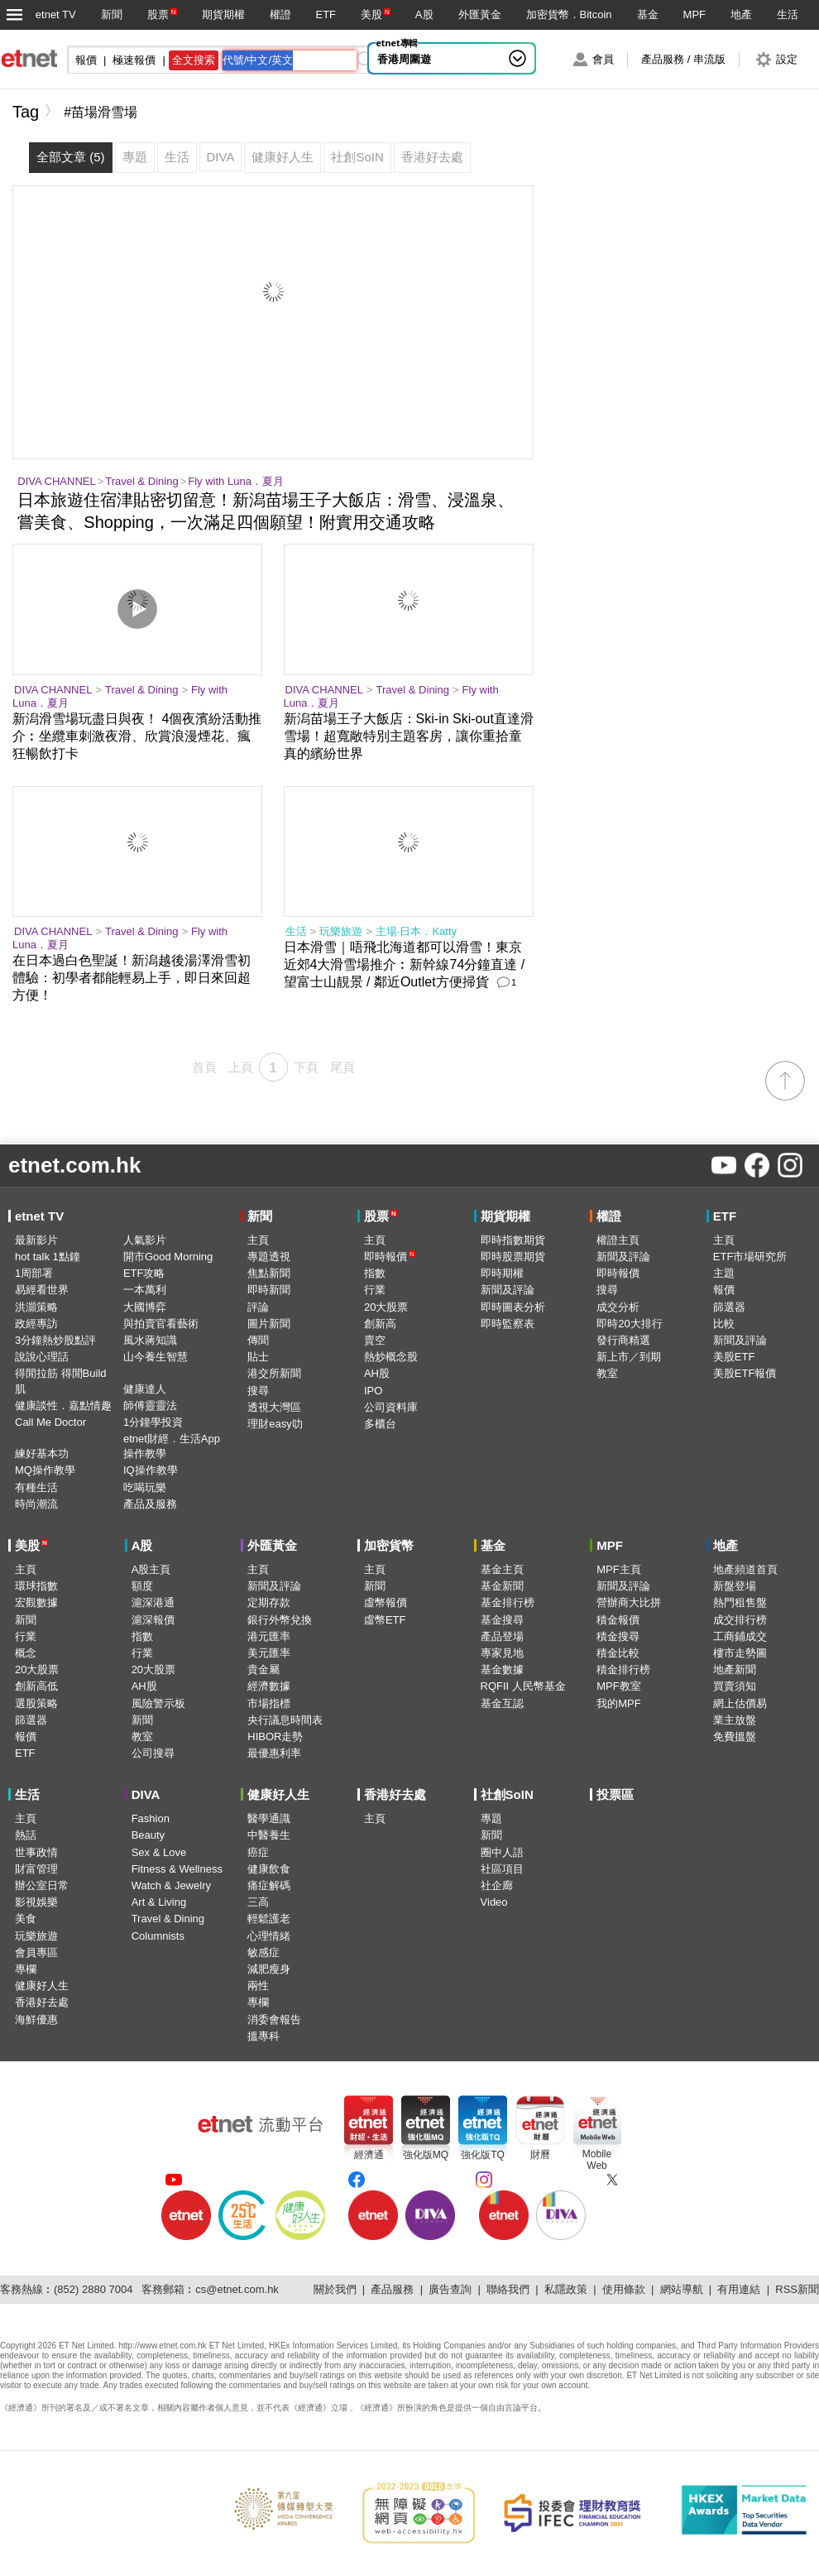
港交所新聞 (274, 1373)
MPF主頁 (618, 1569)
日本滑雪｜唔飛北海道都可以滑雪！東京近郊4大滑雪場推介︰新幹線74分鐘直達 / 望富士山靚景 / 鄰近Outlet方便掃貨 (404, 964)
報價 (724, 1289)
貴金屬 (263, 1669)
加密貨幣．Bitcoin (569, 14)
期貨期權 (223, 14)
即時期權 (502, 1273)
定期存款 (268, 1602)
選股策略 (36, 1703)
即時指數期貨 (513, 1240)
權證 (280, 14)
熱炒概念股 (391, 1356)
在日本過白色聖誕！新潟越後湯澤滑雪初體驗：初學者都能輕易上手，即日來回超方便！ (131, 977)
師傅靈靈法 (150, 1405)
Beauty (148, 1835)
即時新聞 (268, 1289)
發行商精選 (623, 1340)
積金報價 (617, 1620)
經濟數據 (268, 1686)
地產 (741, 14)
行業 (375, 1289)
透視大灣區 (274, 1407)
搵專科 (263, 2036)
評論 (258, 1307)
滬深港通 (153, 1602)
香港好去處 (42, 2002)
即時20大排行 (629, 1323)
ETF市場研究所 (750, 1256)
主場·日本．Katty (416, 931)
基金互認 (502, 1703)
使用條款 (623, 2289)
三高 (258, 1902)
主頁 (258, 1240)
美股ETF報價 (745, 1373)
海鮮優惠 (36, 2019)
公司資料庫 (391, 1407)
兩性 (258, 1985)
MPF (694, 14)
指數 (375, 1273)
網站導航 (681, 2289)
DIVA (146, 1794)
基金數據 (502, 1669)
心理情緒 (268, 1936)
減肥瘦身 (268, 1969)
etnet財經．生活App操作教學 (171, 1446)
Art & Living (159, 1902)
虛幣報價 (385, 1602)
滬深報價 (153, 1620)
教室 (607, 1373)
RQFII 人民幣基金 (523, 1686)
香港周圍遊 (404, 59)
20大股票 (386, 1307)
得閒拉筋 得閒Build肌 (61, 1380)
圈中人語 (502, 1852)
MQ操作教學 (45, 1470)
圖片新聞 (268, 1323)
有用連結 (738, 2289)
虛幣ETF (385, 1620)
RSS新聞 (797, 2289)
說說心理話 (42, 1356)
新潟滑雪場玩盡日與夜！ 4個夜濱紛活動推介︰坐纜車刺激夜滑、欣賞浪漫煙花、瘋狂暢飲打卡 (136, 736)
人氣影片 (144, 1240)
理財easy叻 (274, 1424)
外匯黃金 (479, 14)
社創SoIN (507, 1794)
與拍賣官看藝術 (161, 1323)
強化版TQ (483, 2155)
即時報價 (389, 1256)
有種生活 (36, 1487)
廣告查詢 (450, 2289)
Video (494, 1902)
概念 (25, 1653)
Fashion (151, 1818)
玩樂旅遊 (340, 931)
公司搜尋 (153, 1753)
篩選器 (729, 1307)
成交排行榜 (740, 1620)
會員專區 (36, 1952)
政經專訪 (36, 1323)
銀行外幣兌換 (279, 1620)
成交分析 (617, 1307)
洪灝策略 (36, 1307)
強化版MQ (425, 2155)
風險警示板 (158, 1703)
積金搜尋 (617, 1636)
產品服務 (392, 2289)
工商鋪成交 (740, 1636)
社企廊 (497, 1885)
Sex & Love (159, 1852)
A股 (424, 14)
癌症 (258, 1852)
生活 (787, 14)
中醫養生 (268, 1835)
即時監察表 (507, 1323)
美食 (25, 1918)
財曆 (540, 2155)
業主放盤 (734, 1720)
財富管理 (36, 1869)
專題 (491, 1818)
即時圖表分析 (513, 1307)
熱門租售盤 (740, 1602)
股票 (158, 14)
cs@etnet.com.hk (237, 2289)
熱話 (25, 1835)
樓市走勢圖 (740, 1653)
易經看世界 (42, 1289)
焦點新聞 (268, 1273)
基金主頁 (502, 1569)
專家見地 (502, 1653)
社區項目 (502, 1869)
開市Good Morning (168, 1256)
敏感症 (263, 1952)
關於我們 (335, 2289)
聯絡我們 (507, 2289)
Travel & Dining (141, 481)
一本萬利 (144, 1289)
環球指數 (36, 1586)
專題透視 (268, 1256)
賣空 (375, 1340)
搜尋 (258, 1390)
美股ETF (734, 1356)
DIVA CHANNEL (56, 481)
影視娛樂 (36, 1902)
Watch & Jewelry (171, 1885)
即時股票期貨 (513, 1256)
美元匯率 (268, 1653)
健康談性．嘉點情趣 (63, 1405)
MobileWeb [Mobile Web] (596, 2159)
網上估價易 (740, 1703)
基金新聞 (502, 1586)
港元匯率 (268, 1636)
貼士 (258, 1356)
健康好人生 (42, 1985)
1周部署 (34, 1273)
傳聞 (258, 1340)
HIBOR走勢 (275, 1736)
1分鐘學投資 (153, 1422)
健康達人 (144, 1389)
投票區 (615, 1794)
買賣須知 (734, 1686)
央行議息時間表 (285, 1720)
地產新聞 (734, 1669)
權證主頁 (617, 1240)
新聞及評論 (507, 1289)
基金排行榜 (507, 1602)
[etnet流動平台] (260, 2124)
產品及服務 (150, 1504)
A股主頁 (151, 1569)
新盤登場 (734, 1586)
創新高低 (36, 1686)
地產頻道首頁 (745, 1569)
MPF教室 (618, 1686)
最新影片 (36, 1240)
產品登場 (502, 1636)
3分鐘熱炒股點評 (55, 1340)
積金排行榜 (623, 1669)
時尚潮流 (36, 1504)
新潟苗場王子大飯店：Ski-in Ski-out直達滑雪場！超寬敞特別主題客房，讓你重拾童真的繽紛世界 (409, 736)
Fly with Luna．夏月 (236, 481)
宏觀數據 (36, 1602)
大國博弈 (144, 1307)
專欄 (25, 1969)
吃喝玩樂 (144, 1487)
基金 (648, 14)
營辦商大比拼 (628, 1602)
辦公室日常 (42, 1885)
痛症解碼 (268, 1885)
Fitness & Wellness (177, 1869)
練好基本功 (42, 1453)
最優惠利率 (274, 1753)
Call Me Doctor (50, 1422)
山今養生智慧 (155, 1356)
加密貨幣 (389, 1545)
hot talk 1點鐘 (47, 1256)
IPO (373, 1390)
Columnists (158, 1936)
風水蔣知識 (150, 1340)
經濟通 (369, 2155)
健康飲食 (268, 1869)
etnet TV (56, 14)
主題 (724, 1273)
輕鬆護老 (268, 1918)
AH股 (377, 1373)
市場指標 (268, 1703)
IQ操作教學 (150, 1470)
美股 (371, 14)
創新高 (380, 1323)
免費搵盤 (734, 1736)
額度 (142, 1586)
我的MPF (618, 1703)
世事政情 (36, 1852)
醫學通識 (268, 1818)
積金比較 (617, 1653)
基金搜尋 (502, 1620)
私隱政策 (565, 2289)
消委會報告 (274, 2019)
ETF (326, 14)
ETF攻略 (144, 1273)
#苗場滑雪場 (100, 112)
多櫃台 (380, 1424)
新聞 (111, 14)
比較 (724, 1323)
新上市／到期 (628, 1356)
